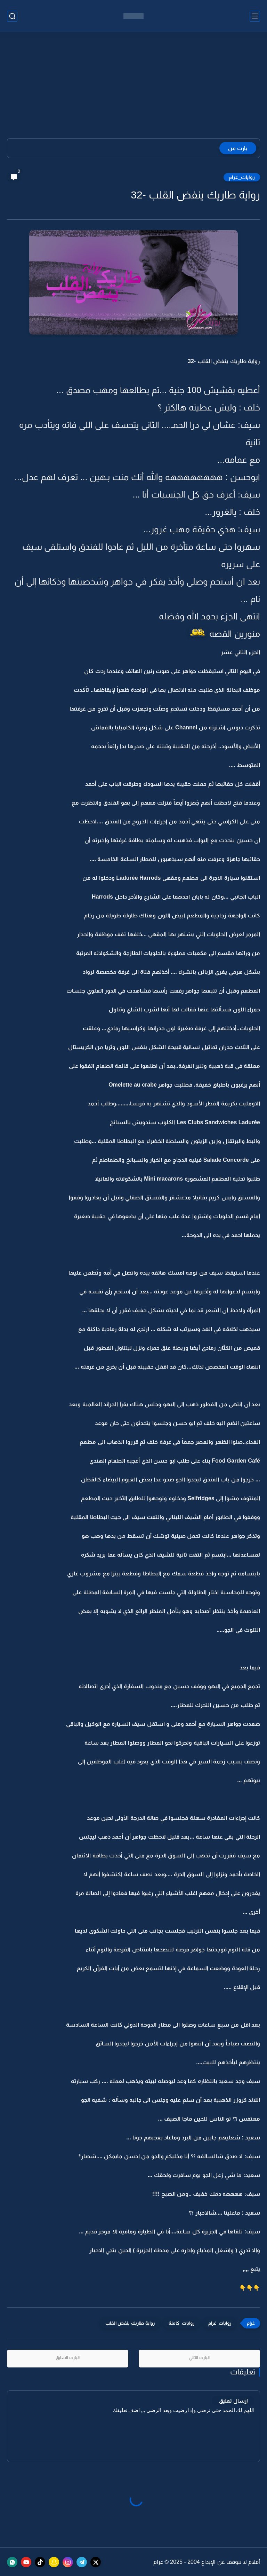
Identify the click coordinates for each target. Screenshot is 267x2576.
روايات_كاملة (181, 2323)
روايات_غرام (242, 177)
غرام (158, 2562)
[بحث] (12, 16)
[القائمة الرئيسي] (255, 16)
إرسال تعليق (233, 2401)
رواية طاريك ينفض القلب (130, 2323)
